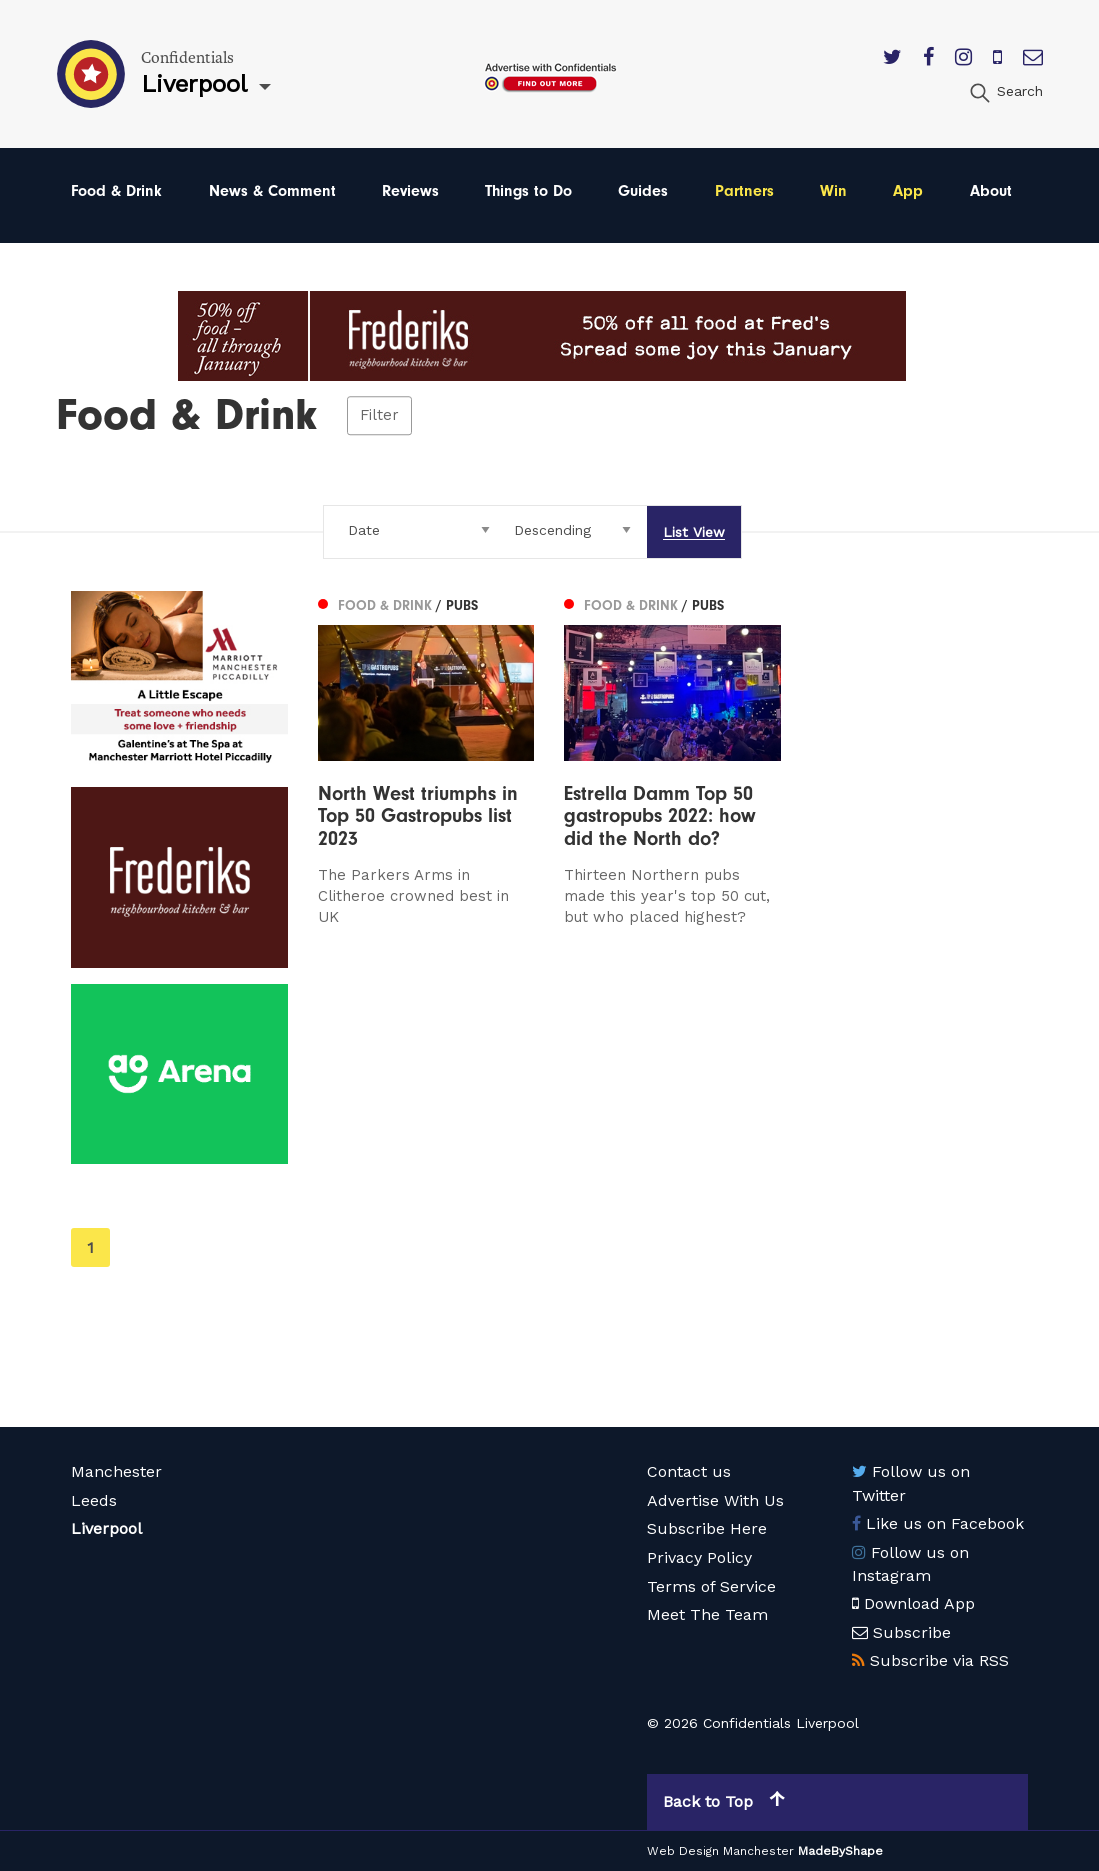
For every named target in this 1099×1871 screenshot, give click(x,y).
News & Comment (272, 191)
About (991, 191)
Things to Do (528, 191)
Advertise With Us (715, 1500)
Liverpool (106, 1528)
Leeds (94, 1500)
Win (833, 191)
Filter (379, 415)
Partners (744, 191)
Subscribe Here (707, 1528)
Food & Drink (116, 191)
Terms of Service (711, 1586)
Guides (643, 191)
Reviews (410, 191)
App (908, 191)
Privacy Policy (699, 1557)
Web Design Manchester (720, 1851)
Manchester (116, 1471)
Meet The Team (707, 1614)
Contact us (689, 1471)
